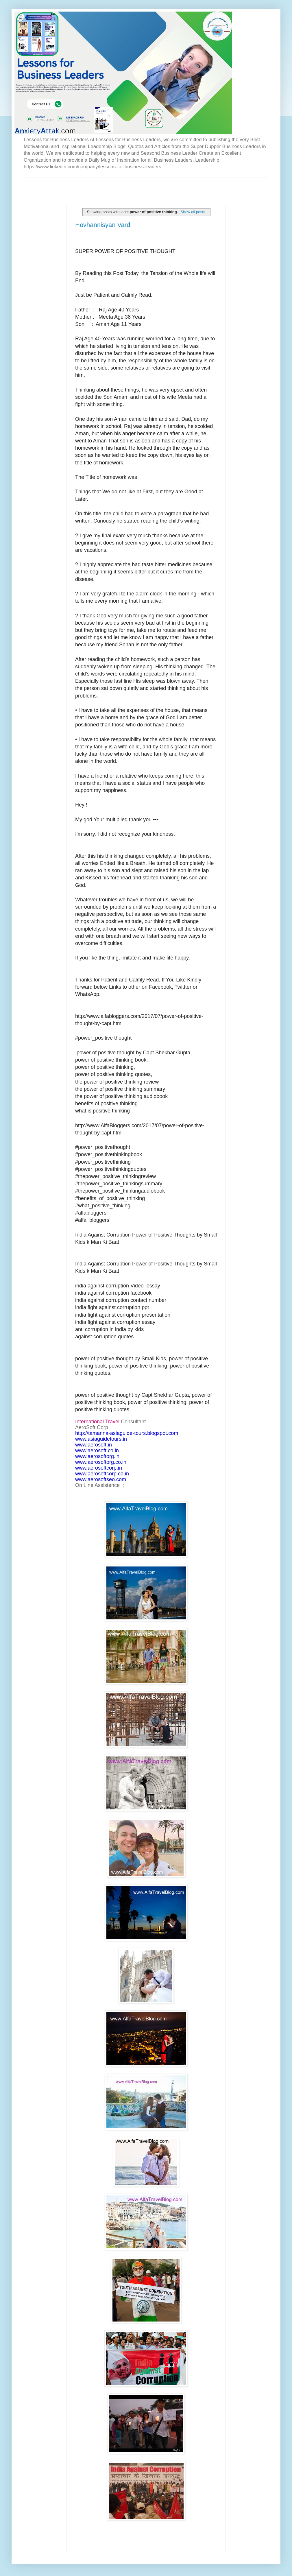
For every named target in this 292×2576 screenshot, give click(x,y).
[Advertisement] (90, 186)
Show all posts (193, 212)
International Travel (97, 1421)
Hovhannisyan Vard (102, 224)
